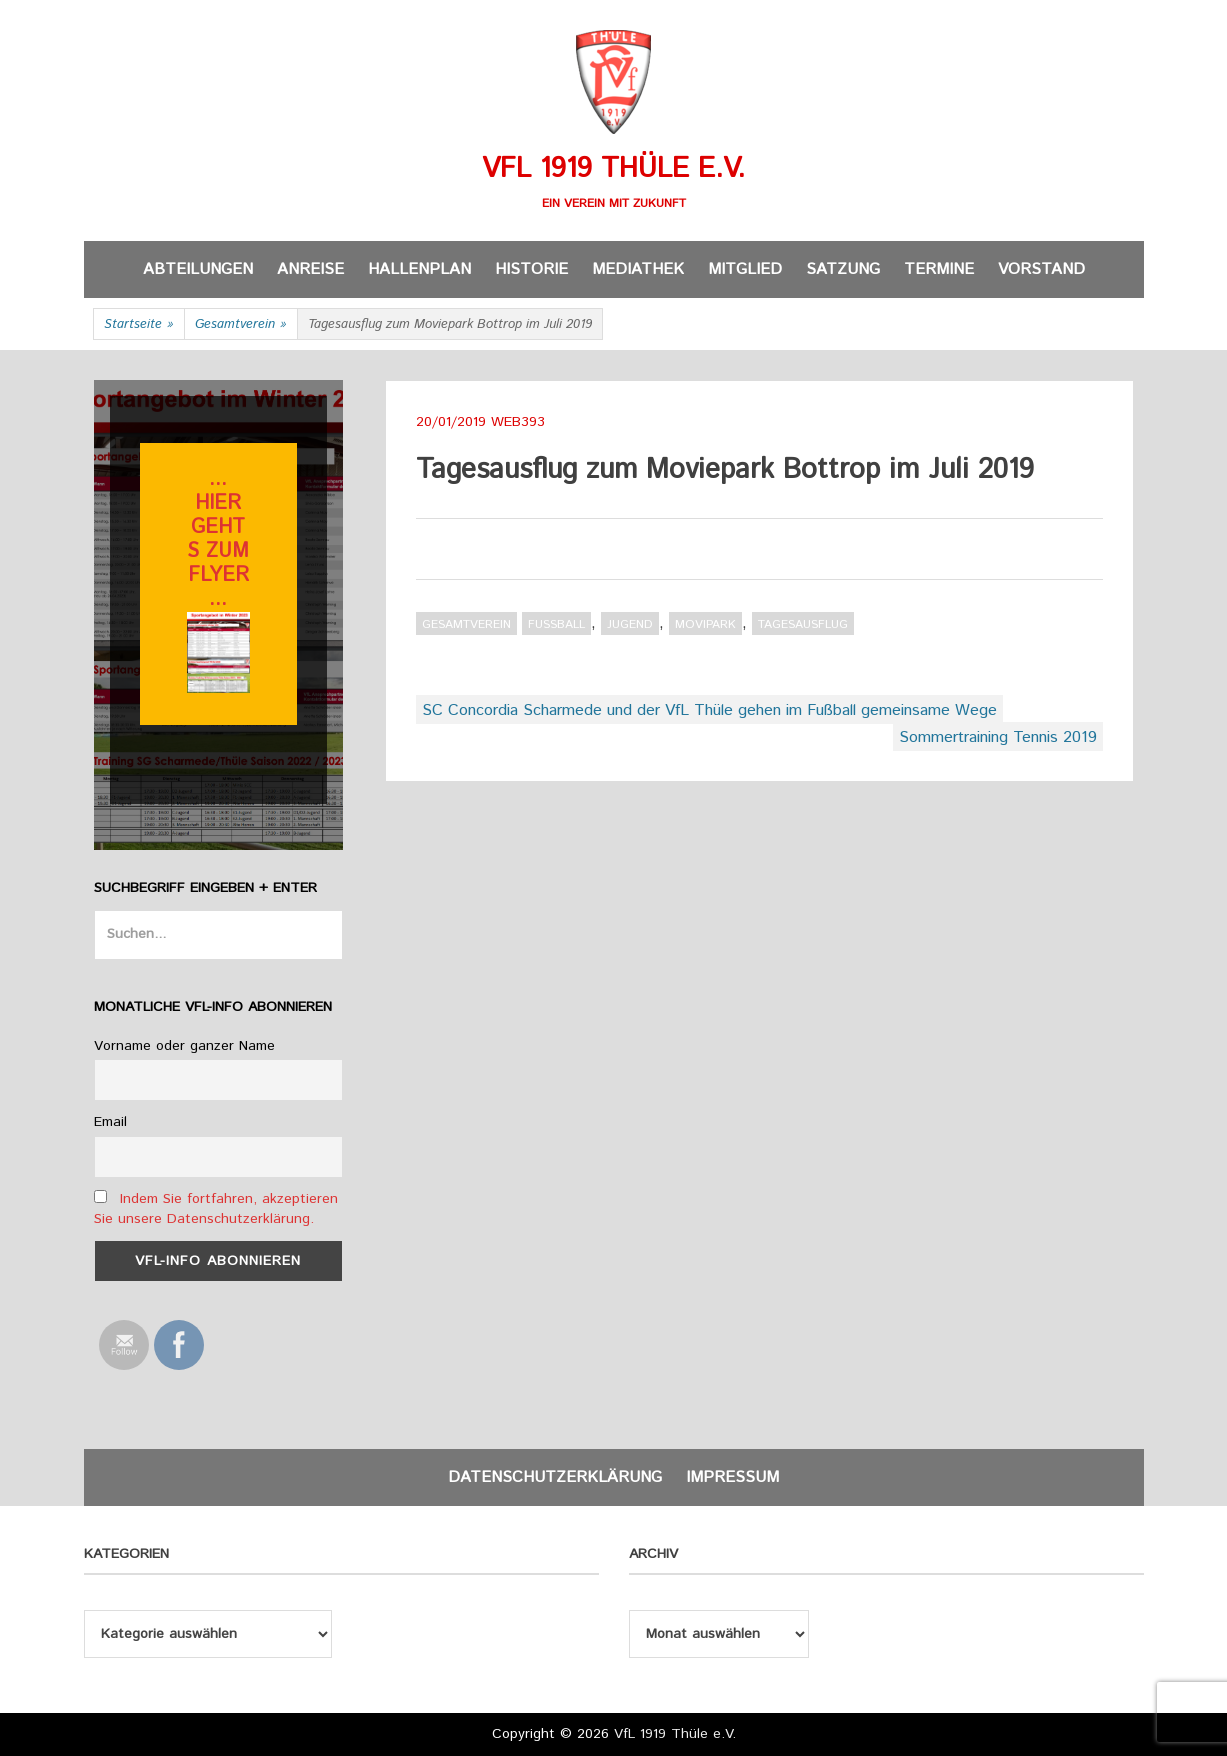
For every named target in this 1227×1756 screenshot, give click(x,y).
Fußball (556, 624)
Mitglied (745, 269)
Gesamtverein (241, 325)
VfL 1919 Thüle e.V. (613, 169)
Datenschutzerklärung (555, 1477)
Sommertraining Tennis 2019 (998, 737)
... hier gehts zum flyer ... (218, 539)
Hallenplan (419, 269)
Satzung (843, 269)
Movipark (705, 624)
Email (110, 1122)
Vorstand (1041, 269)
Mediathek (638, 269)
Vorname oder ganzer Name (184, 1046)
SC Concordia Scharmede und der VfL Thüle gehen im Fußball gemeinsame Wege (709, 710)
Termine (939, 269)
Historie (531, 269)
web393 (518, 422)
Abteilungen (198, 269)
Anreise (310, 269)
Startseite (139, 325)
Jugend (630, 624)
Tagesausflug (803, 624)
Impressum (732, 1477)
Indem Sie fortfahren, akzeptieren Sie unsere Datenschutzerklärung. (216, 1209)
